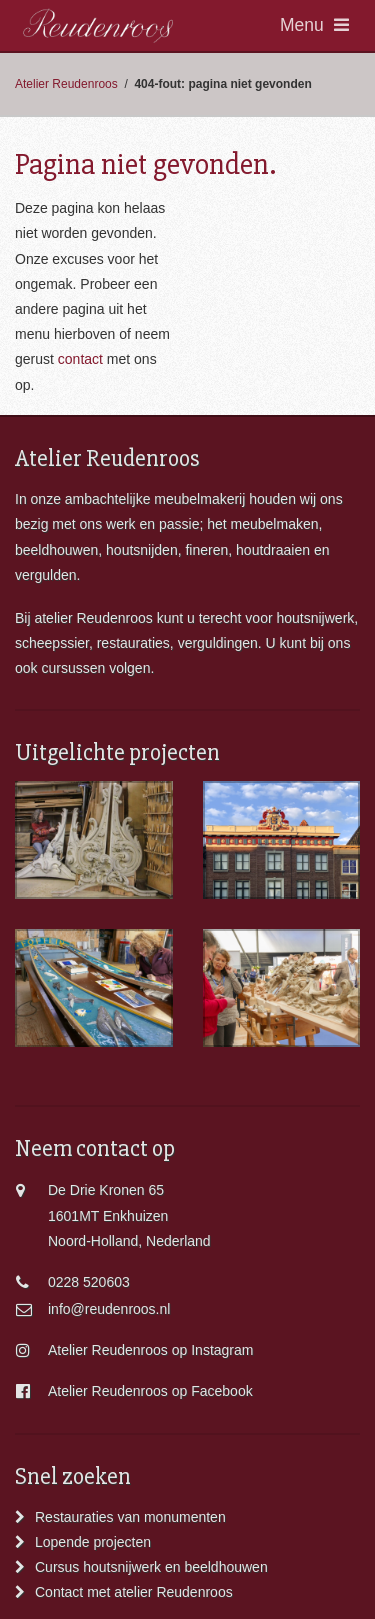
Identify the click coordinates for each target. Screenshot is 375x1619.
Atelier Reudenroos (66, 84)
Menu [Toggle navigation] (314, 25)
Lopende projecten (93, 1542)
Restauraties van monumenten (130, 1517)
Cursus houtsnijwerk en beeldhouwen (151, 1567)
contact (80, 359)
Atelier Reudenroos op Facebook (150, 1391)
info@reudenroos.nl (109, 1309)
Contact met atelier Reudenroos (134, 1592)
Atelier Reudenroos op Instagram (150, 1350)
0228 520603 (89, 1282)
